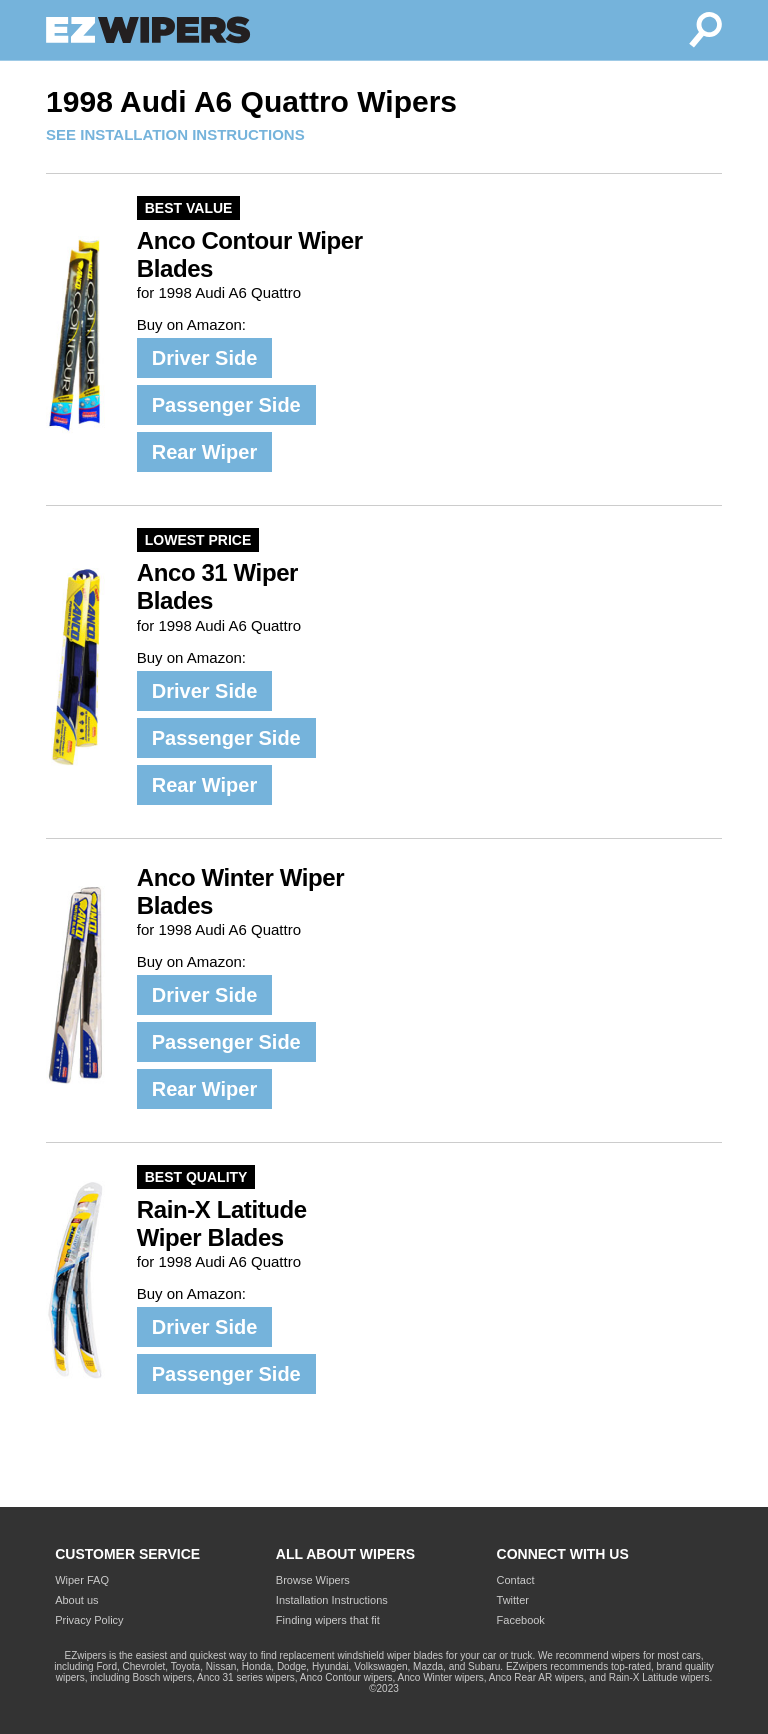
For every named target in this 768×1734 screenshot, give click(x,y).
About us (76, 1600)
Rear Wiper (204, 452)
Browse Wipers (313, 1580)
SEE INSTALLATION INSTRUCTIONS (175, 134)
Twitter (513, 1600)
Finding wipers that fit (328, 1620)
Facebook (521, 1620)
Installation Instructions (332, 1600)
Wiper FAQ (82, 1580)
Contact (516, 1580)
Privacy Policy (89, 1620)
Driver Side (205, 358)
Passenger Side (226, 405)
